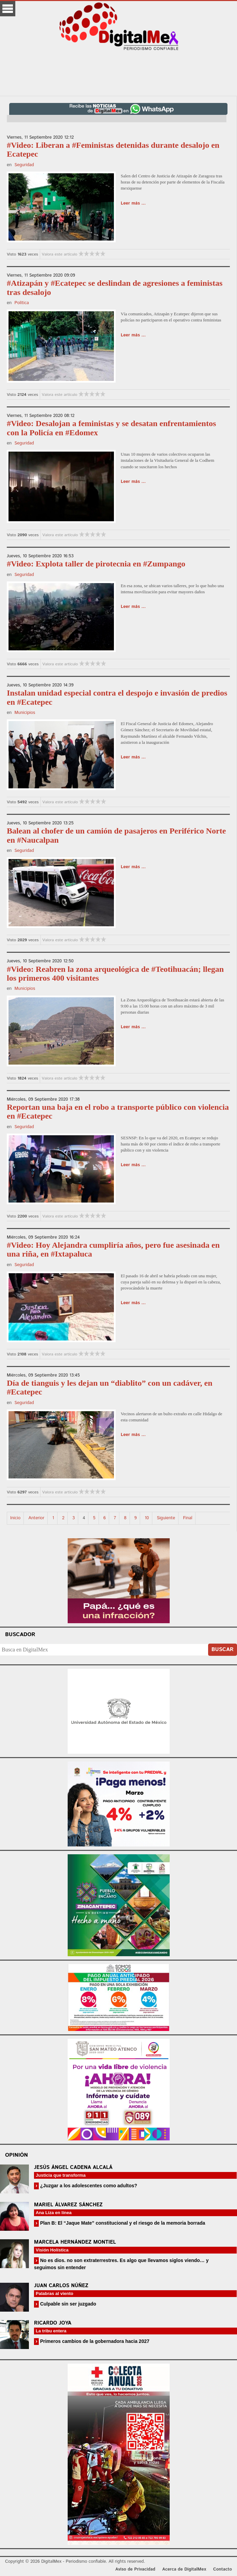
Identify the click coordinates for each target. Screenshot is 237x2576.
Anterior (37, 1518)
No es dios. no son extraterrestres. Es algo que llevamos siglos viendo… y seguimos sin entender (121, 2264)
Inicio (15, 1518)
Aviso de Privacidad (135, 2569)
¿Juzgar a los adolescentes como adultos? (88, 2185)
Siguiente (166, 1518)
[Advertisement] (118, 73)
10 (147, 1518)
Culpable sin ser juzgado (67, 2304)
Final (187, 1518)
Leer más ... (133, 203)
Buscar (222, 1649)
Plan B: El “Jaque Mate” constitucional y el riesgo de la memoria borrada (122, 2223)
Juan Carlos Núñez (61, 2285)
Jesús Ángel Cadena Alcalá (73, 2167)
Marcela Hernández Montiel (75, 2242)
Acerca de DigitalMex (184, 2569)
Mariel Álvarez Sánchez (68, 2204)
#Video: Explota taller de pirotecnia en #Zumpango (96, 563)
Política (21, 303)
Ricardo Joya (52, 2323)
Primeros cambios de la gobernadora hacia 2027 (94, 2341)
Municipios (24, 712)
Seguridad (24, 165)
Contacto (222, 2569)
